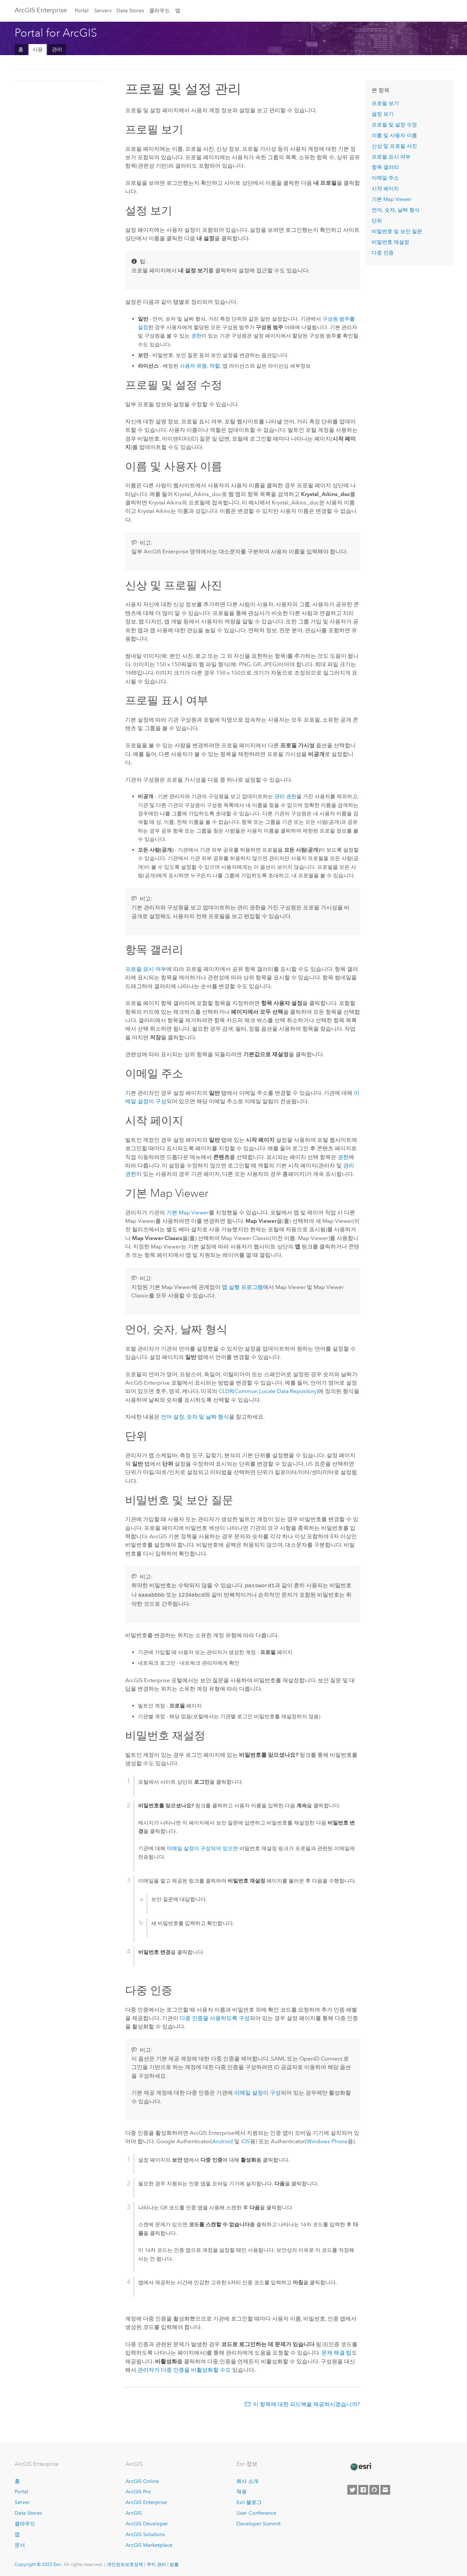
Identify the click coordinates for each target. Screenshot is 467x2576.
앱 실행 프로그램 (242, 1287)
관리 (57, 49)
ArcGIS (134, 2512)
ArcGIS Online (142, 2480)
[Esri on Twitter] (352, 2488)
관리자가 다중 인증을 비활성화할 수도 (184, 2368)
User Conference (256, 2512)
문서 (20, 2544)
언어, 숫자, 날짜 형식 (396, 210)
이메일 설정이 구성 (257, 2091)
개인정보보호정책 (125, 2563)
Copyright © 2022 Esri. (38, 2563)
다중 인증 (383, 253)
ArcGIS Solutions (145, 2533)
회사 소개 (247, 2480)
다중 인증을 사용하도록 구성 (215, 2017)
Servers (103, 10)
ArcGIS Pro (138, 2490)
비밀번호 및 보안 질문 (397, 231)
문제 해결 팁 (336, 2351)
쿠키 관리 (156, 2563)
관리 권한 (285, 796)
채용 (241, 2490)
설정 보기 (383, 114)
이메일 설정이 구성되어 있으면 (202, 1847)
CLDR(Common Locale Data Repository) (268, 1391)
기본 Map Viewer (187, 1212)
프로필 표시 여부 (145, 969)
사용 (37, 49)
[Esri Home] (360, 2465)
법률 (174, 2563)
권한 (196, 336)
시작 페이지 (385, 188)
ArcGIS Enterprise (41, 10)
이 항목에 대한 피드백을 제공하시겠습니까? (306, 2403)
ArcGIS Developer (147, 2522)
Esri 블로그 (249, 2501)
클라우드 (159, 10)
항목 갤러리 (385, 167)
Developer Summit (258, 2522)
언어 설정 (172, 1416)
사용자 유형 (193, 366)
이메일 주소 (385, 178)
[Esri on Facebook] (363, 2488)
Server (22, 2501)
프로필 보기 (385, 103)
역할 (215, 366)
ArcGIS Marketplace (149, 2544)
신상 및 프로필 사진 (394, 146)
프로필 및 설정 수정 (394, 125)
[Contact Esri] (385, 2488)
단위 (377, 221)
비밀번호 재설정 (390, 242)
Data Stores (130, 10)
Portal (82, 10)
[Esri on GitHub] (374, 2488)
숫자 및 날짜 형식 (207, 1416)
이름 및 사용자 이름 (394, 135)
